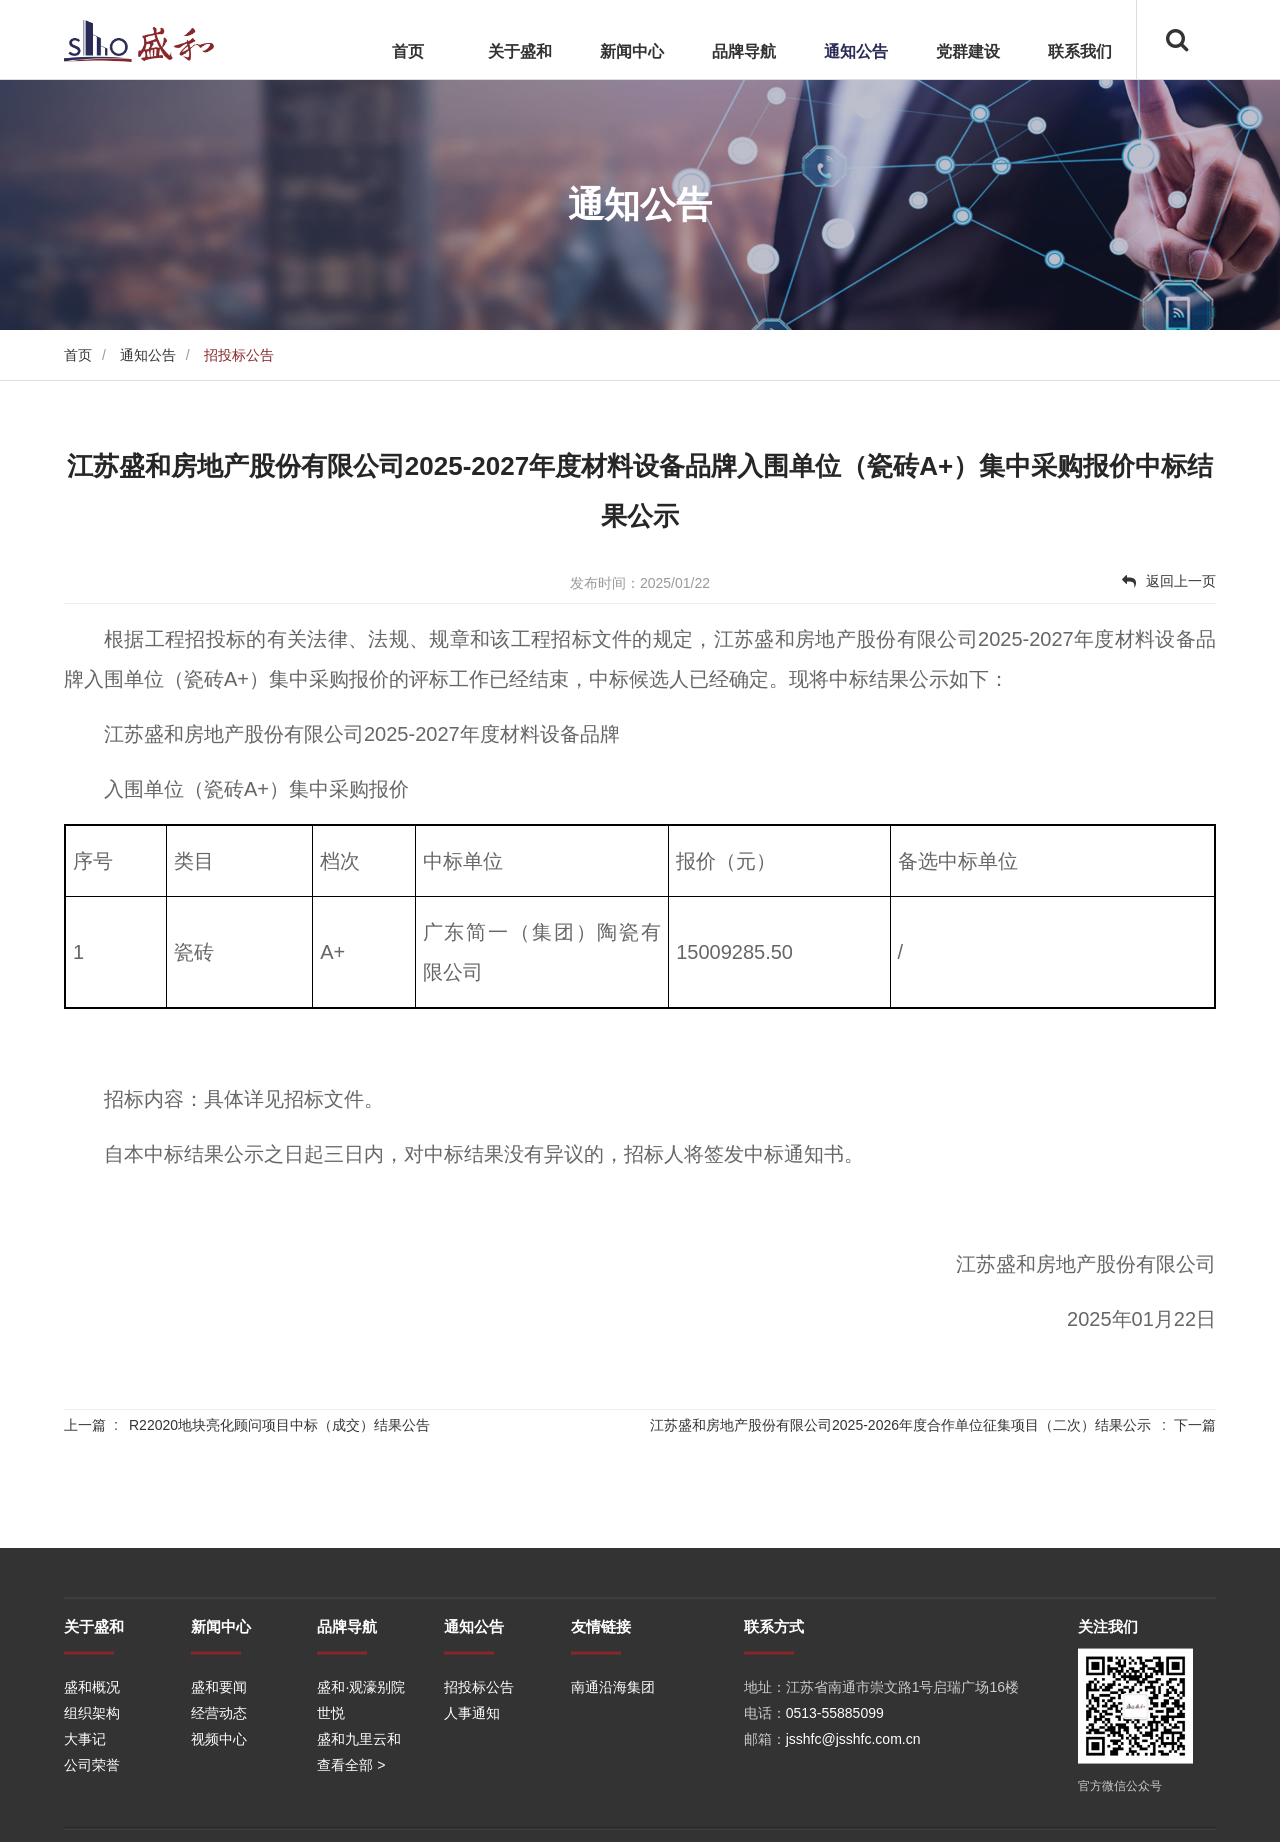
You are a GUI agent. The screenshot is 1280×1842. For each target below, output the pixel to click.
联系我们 (1080, 51)
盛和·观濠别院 (361, 1784)
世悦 (331, 1810)
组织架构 (92, 1810)
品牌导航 (744, 51)
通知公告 (856, 51)
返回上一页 (1169, 581)
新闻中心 (632, 51)
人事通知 (472, 1810)
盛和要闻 (219, 1784)
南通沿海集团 (613, 1784)
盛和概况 (92, 1784)
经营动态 (219, 1810)
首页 (408, 51)
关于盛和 (520, 51)
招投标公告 (479, 1784)
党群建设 (968, 51)
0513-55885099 (835, 1810)
